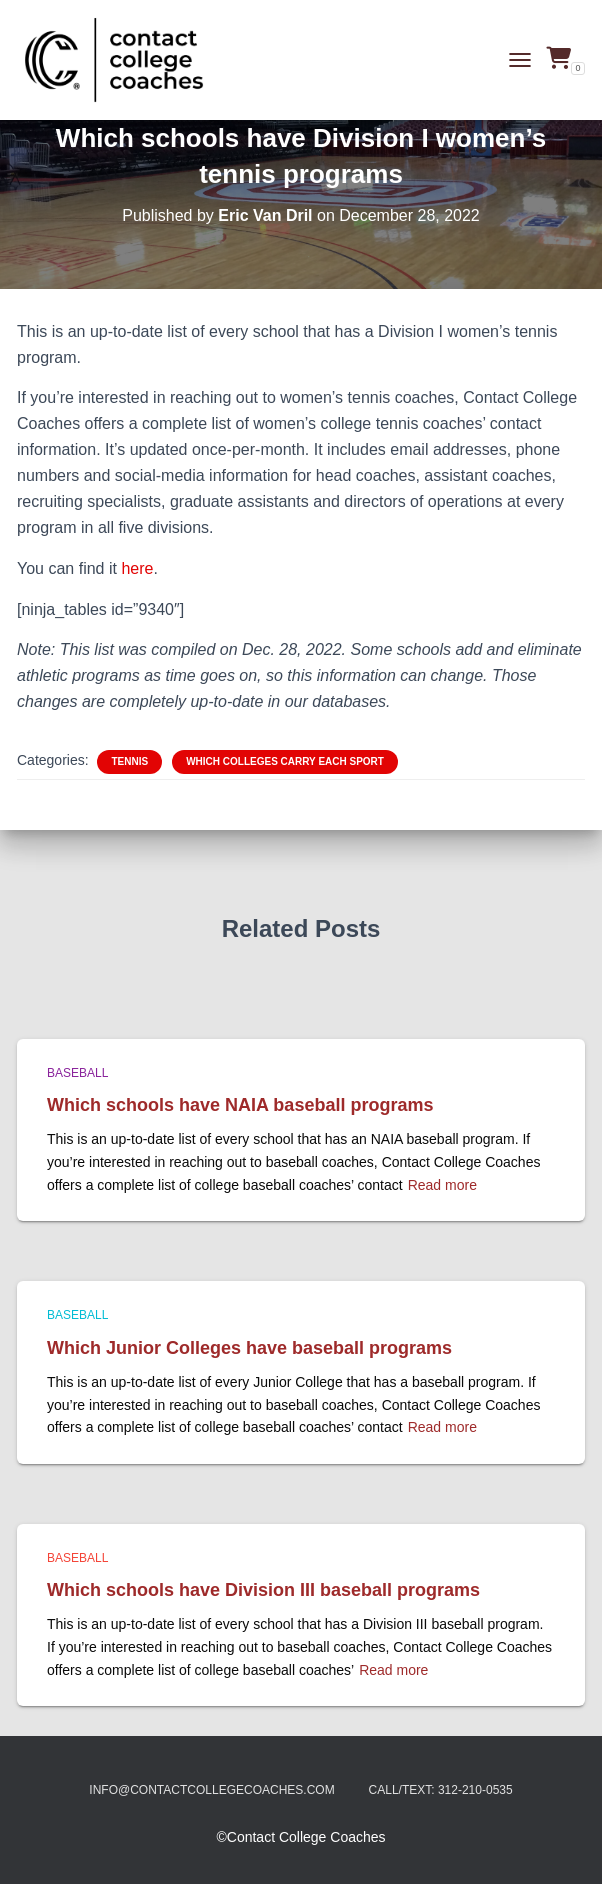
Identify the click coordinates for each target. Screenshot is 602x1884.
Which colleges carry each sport (285, 761)
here (137, 568)
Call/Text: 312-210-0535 (441, 1790)
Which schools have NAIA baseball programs (240, 1105)
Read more (442, 1185)
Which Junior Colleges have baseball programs (249, 1348)
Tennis (129, 761)
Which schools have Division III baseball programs (263, 1590)
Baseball (77, 1073)
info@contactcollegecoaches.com (211, 1790)
